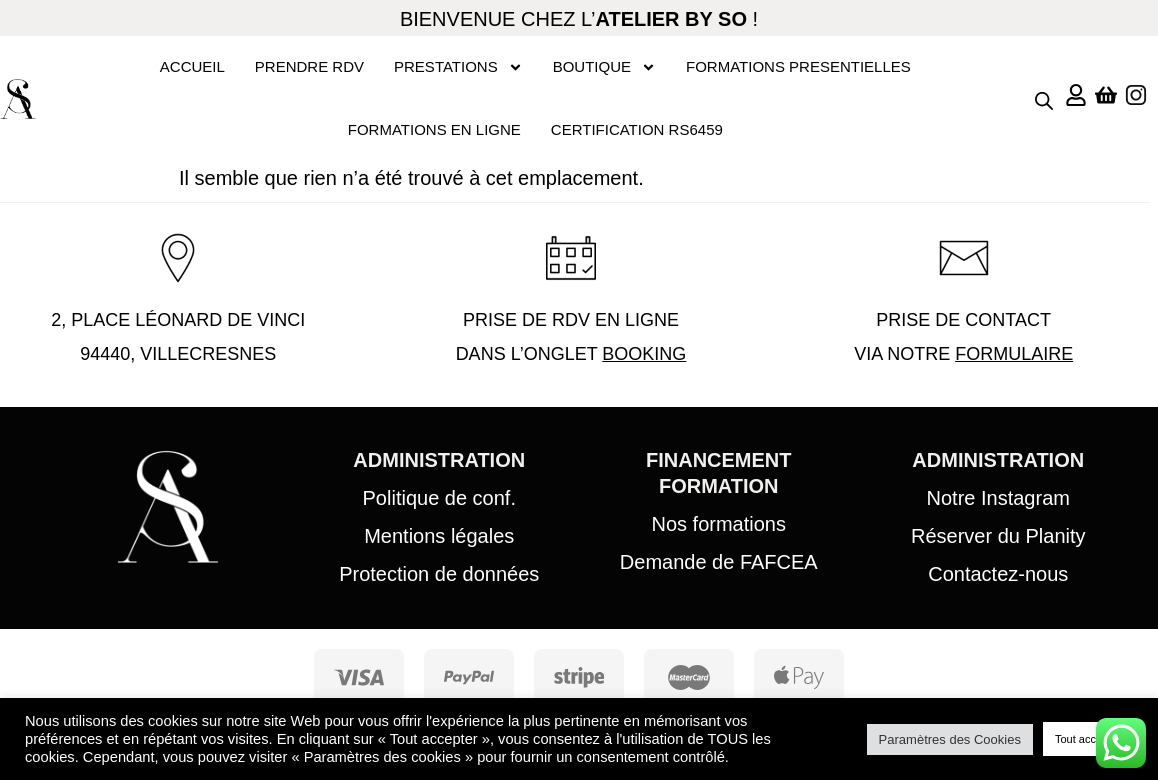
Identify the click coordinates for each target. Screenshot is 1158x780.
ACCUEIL (192, 66)
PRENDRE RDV (309, 66)
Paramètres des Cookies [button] (950, 739)
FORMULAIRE (1014, 354)
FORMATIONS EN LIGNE (434, 129)
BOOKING (644, 354)
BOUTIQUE (604, 67)
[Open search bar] (1044, 99)
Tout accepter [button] (1088, 739)
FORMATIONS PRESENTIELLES (798, 66)
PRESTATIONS (458, 67)
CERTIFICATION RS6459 (637, 129)
